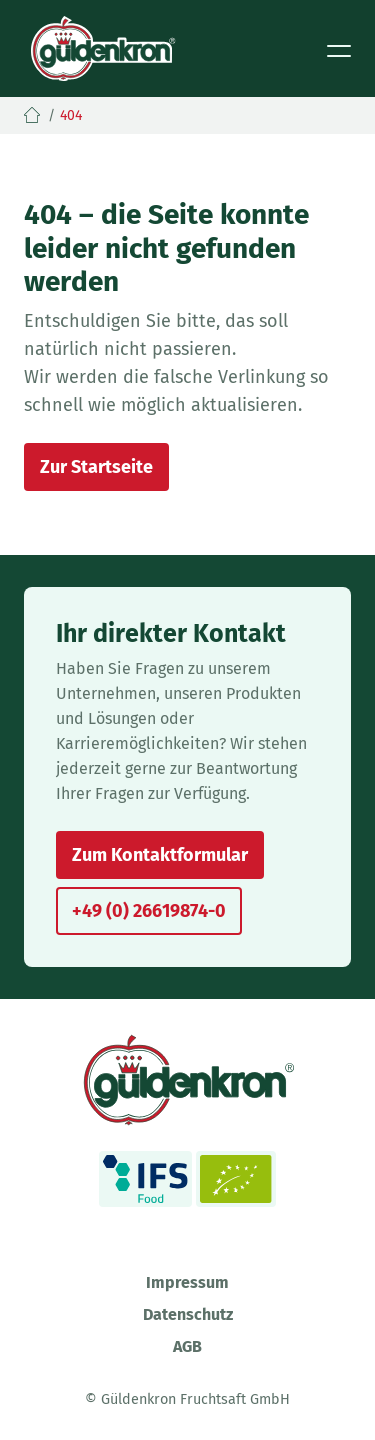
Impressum (187, 1282)
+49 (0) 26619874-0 (149, 911)
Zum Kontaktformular (160, 855)
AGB (187, 1346)
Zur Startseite (96, 467)
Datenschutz (188, 1314)
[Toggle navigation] (339, 49)
